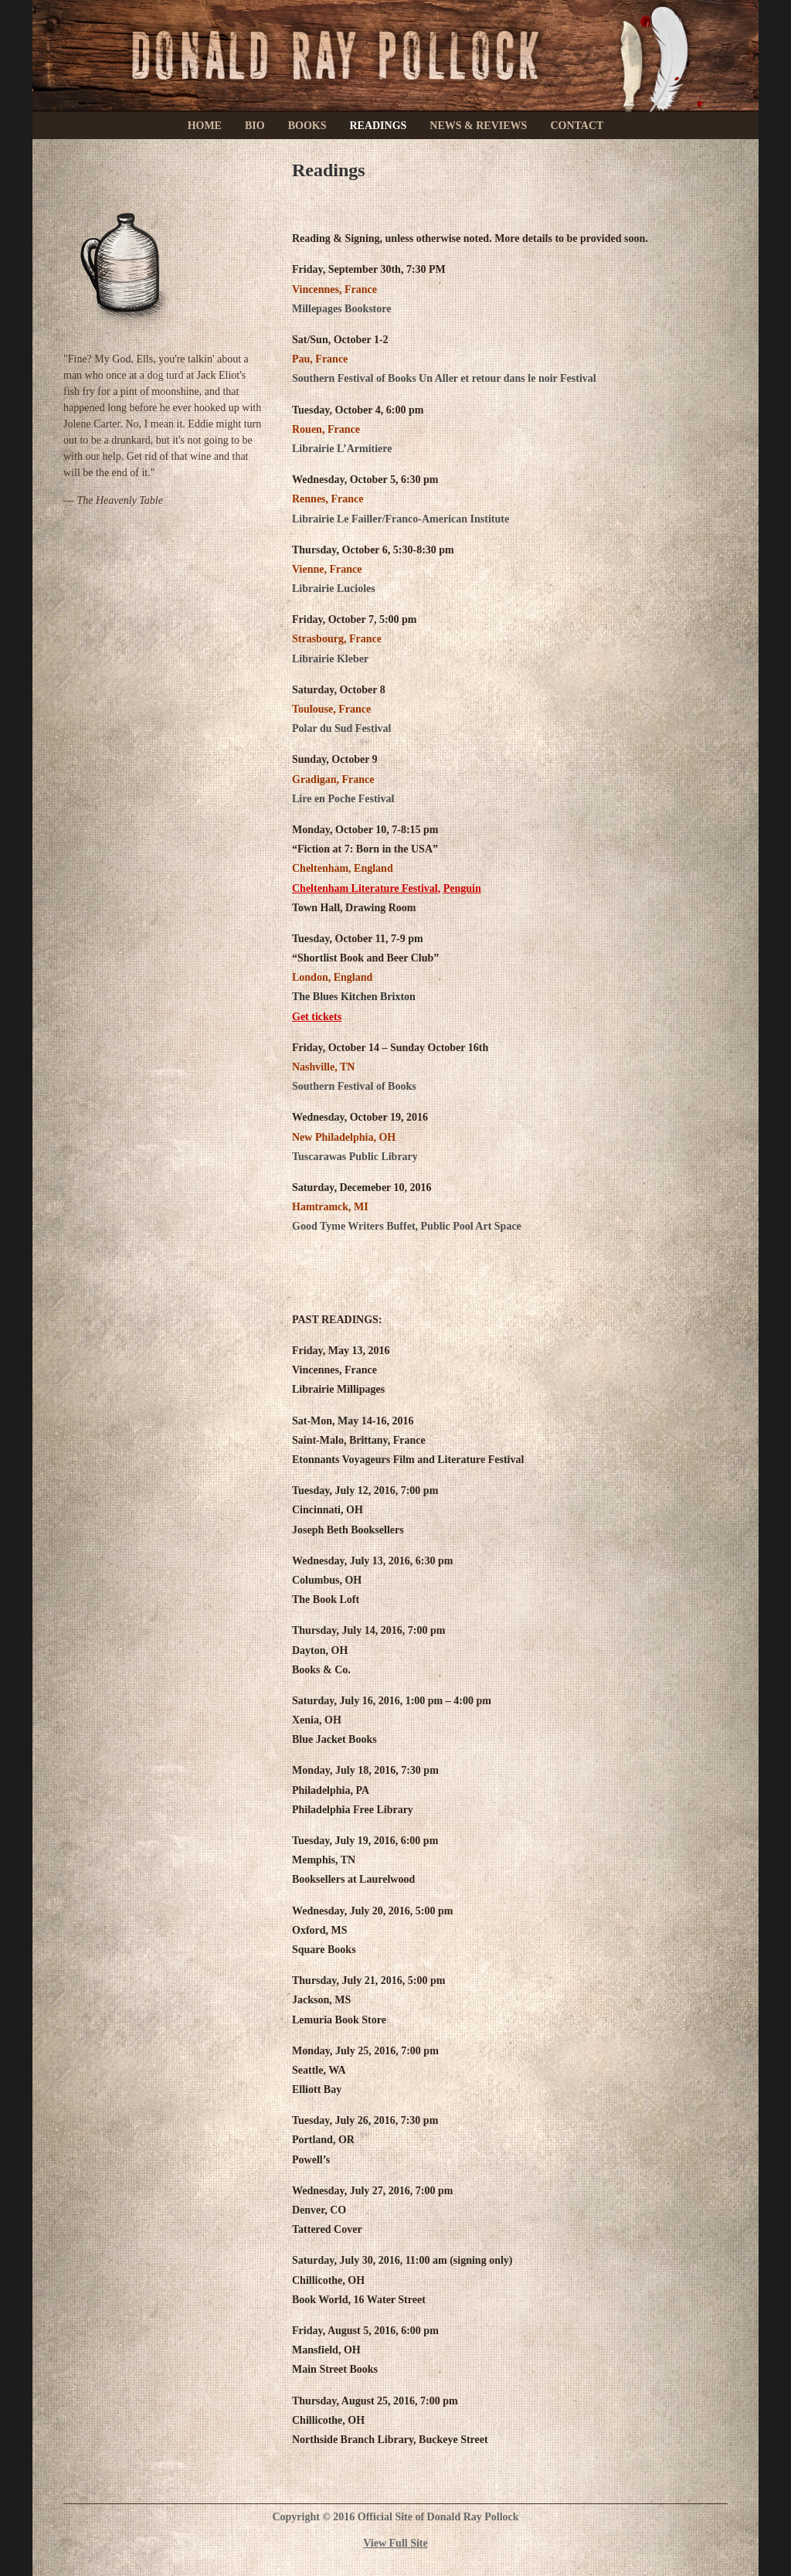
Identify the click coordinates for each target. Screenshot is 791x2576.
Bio (255, 125)
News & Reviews (478, 125)
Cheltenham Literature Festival (365, 888)
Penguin (462, 888)
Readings (377, 125)
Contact (576, 125)
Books (307, 125)
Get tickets (316, 1017)
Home (205, 125)
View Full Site (395, 2543)
